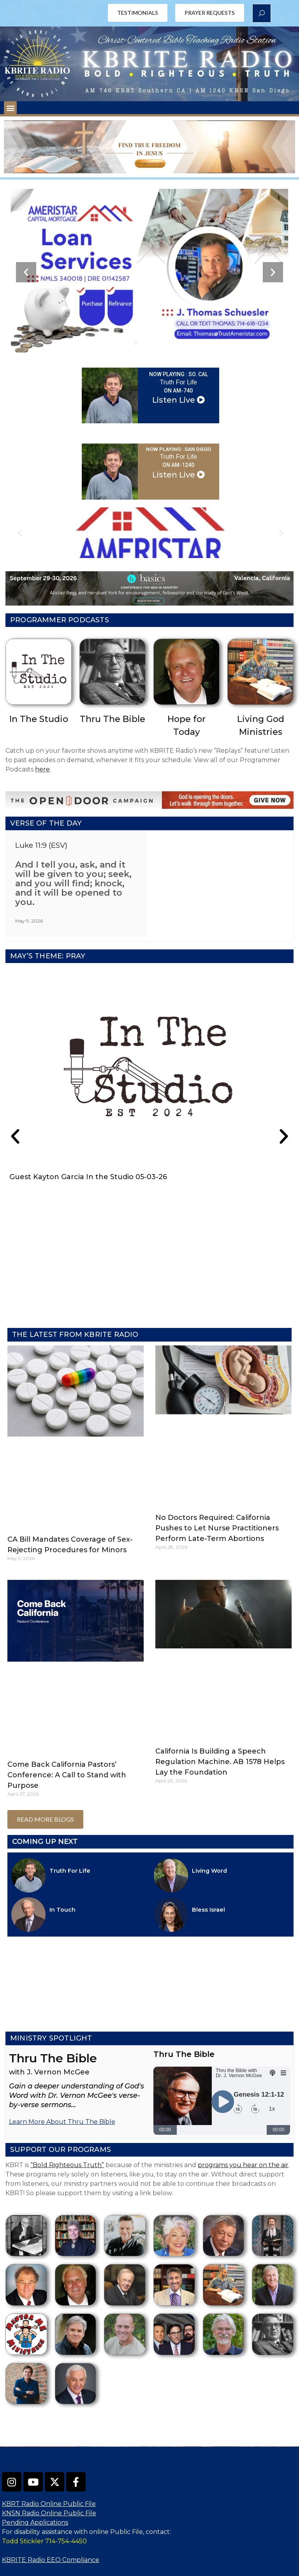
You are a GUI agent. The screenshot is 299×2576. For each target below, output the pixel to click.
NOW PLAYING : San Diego (178, 451)
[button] (10, 107)
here (42, 771)
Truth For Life (178, 383)
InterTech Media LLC (233, 2568)
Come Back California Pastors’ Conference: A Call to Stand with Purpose (66, 1745)
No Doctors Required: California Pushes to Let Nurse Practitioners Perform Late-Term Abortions (217, 1498)
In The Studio (38, 720)
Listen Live (178, 401)
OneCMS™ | (165, 2568)
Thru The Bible (112, 720)
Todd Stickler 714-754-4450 (44, 2511)
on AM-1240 (178, 466)
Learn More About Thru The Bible (62, 2091)
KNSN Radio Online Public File (49, 2483)
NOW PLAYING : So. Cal (178, 375)
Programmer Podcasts (59, 621)
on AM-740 (178, 392)
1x (272, 2078)
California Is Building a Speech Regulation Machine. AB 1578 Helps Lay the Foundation (220, 1732)
